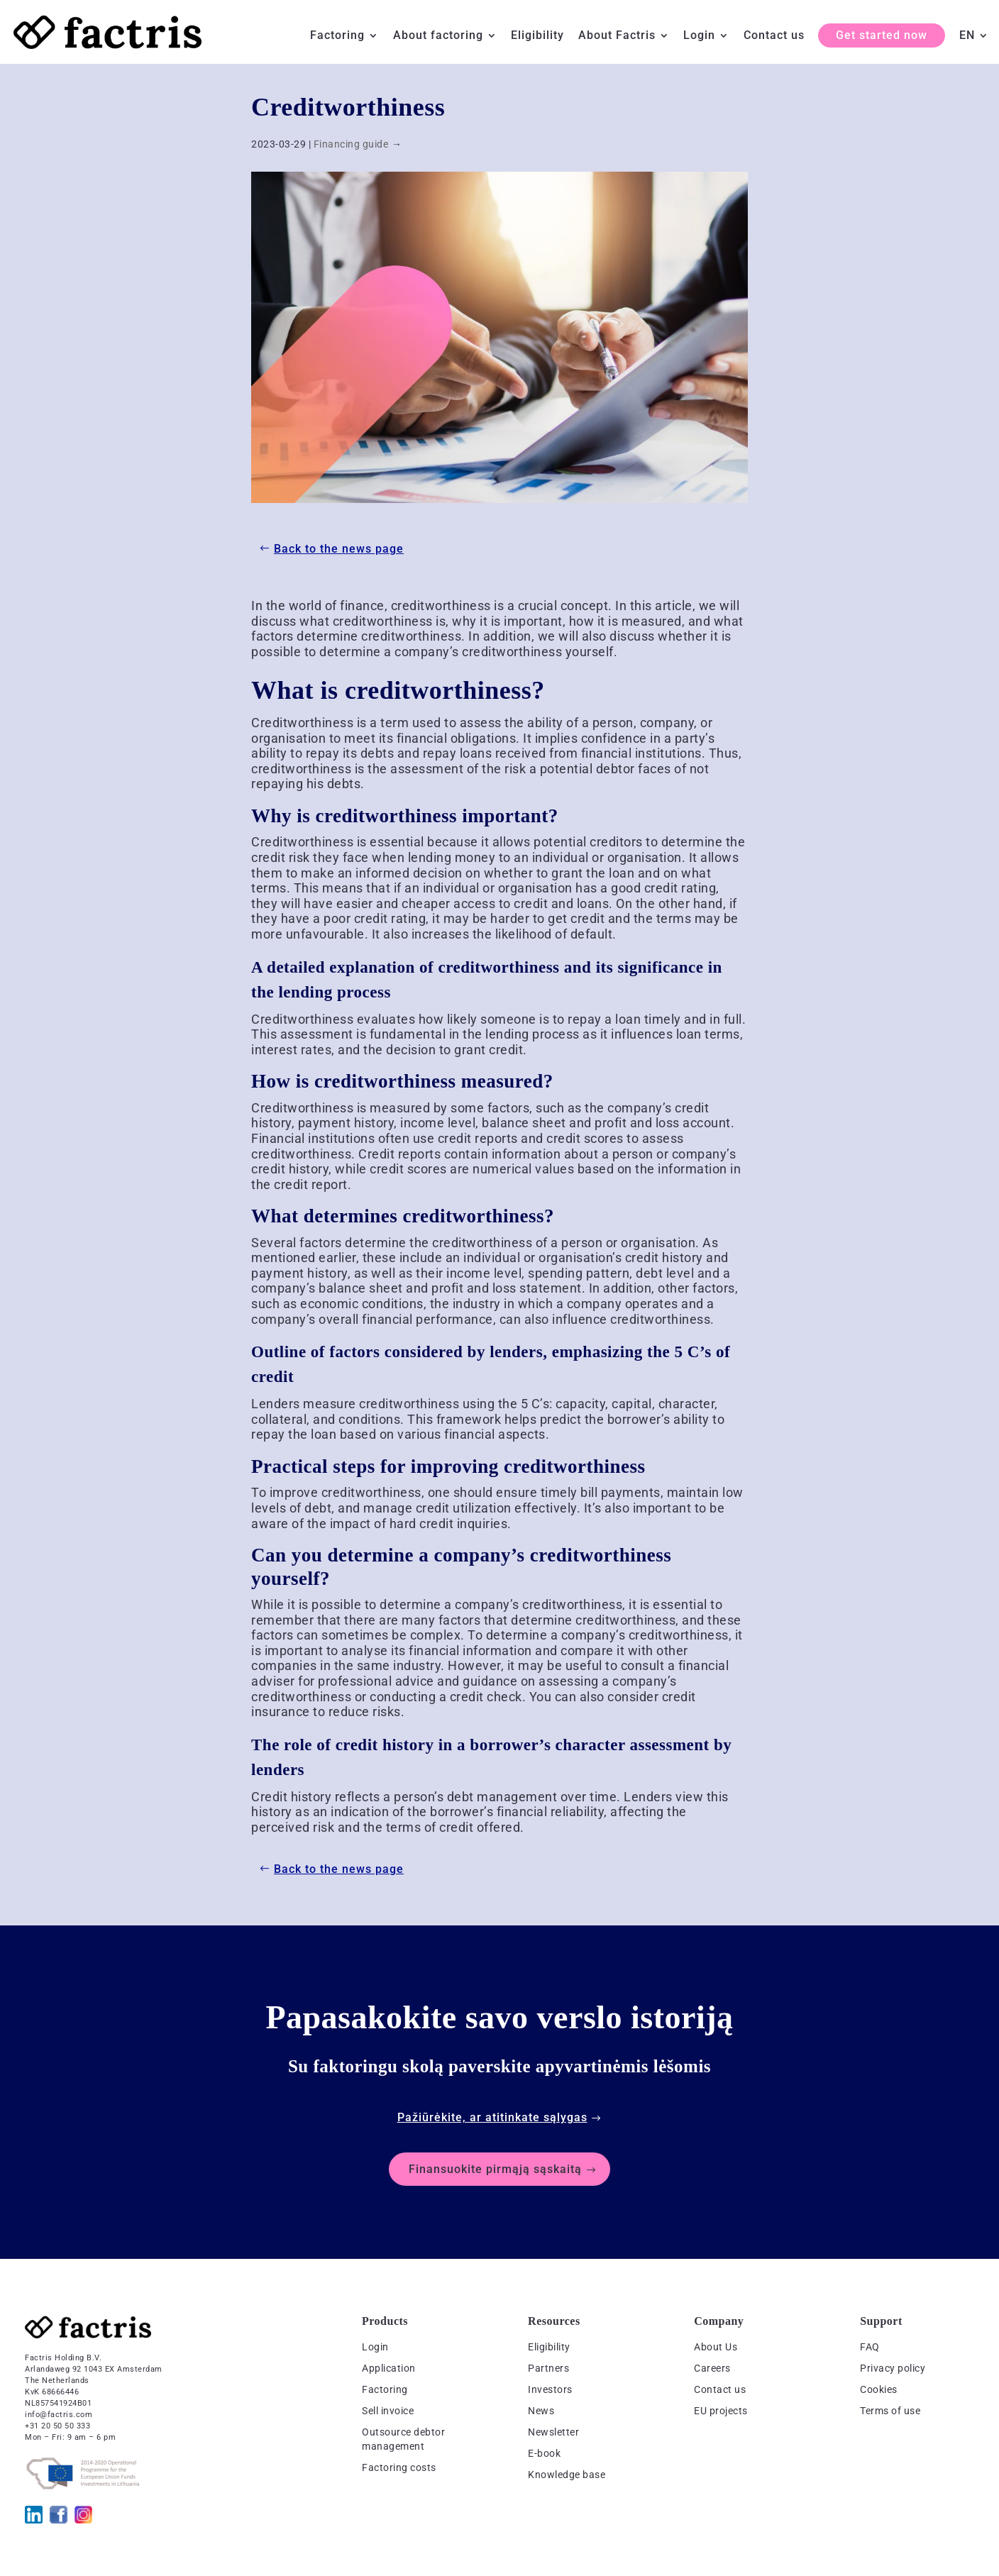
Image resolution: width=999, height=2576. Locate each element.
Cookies (879, 2389)
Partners (548, 2368)
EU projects (721, 2410)
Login (699, 36)
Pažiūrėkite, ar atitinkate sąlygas (492, 2117)
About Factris (617, 36)
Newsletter (553, 2432)
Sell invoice (388, 2410)
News (541, 2410)
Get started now (881, 35)
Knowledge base (566, 2474)
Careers (712, 2368)
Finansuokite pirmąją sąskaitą (495, 2169)
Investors (550, 2389)
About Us (715, 2347)
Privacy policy (892, 2368)
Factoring (337, 36)
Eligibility (537, 36)
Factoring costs (399, 2467)
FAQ (870, 2347)
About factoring (438, 36)
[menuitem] (974, 47)
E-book (544, 2453)
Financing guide (351, 144)
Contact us (774, 36)
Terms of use (890, 2410)
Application (389, 2368)
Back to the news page (339, 548)
